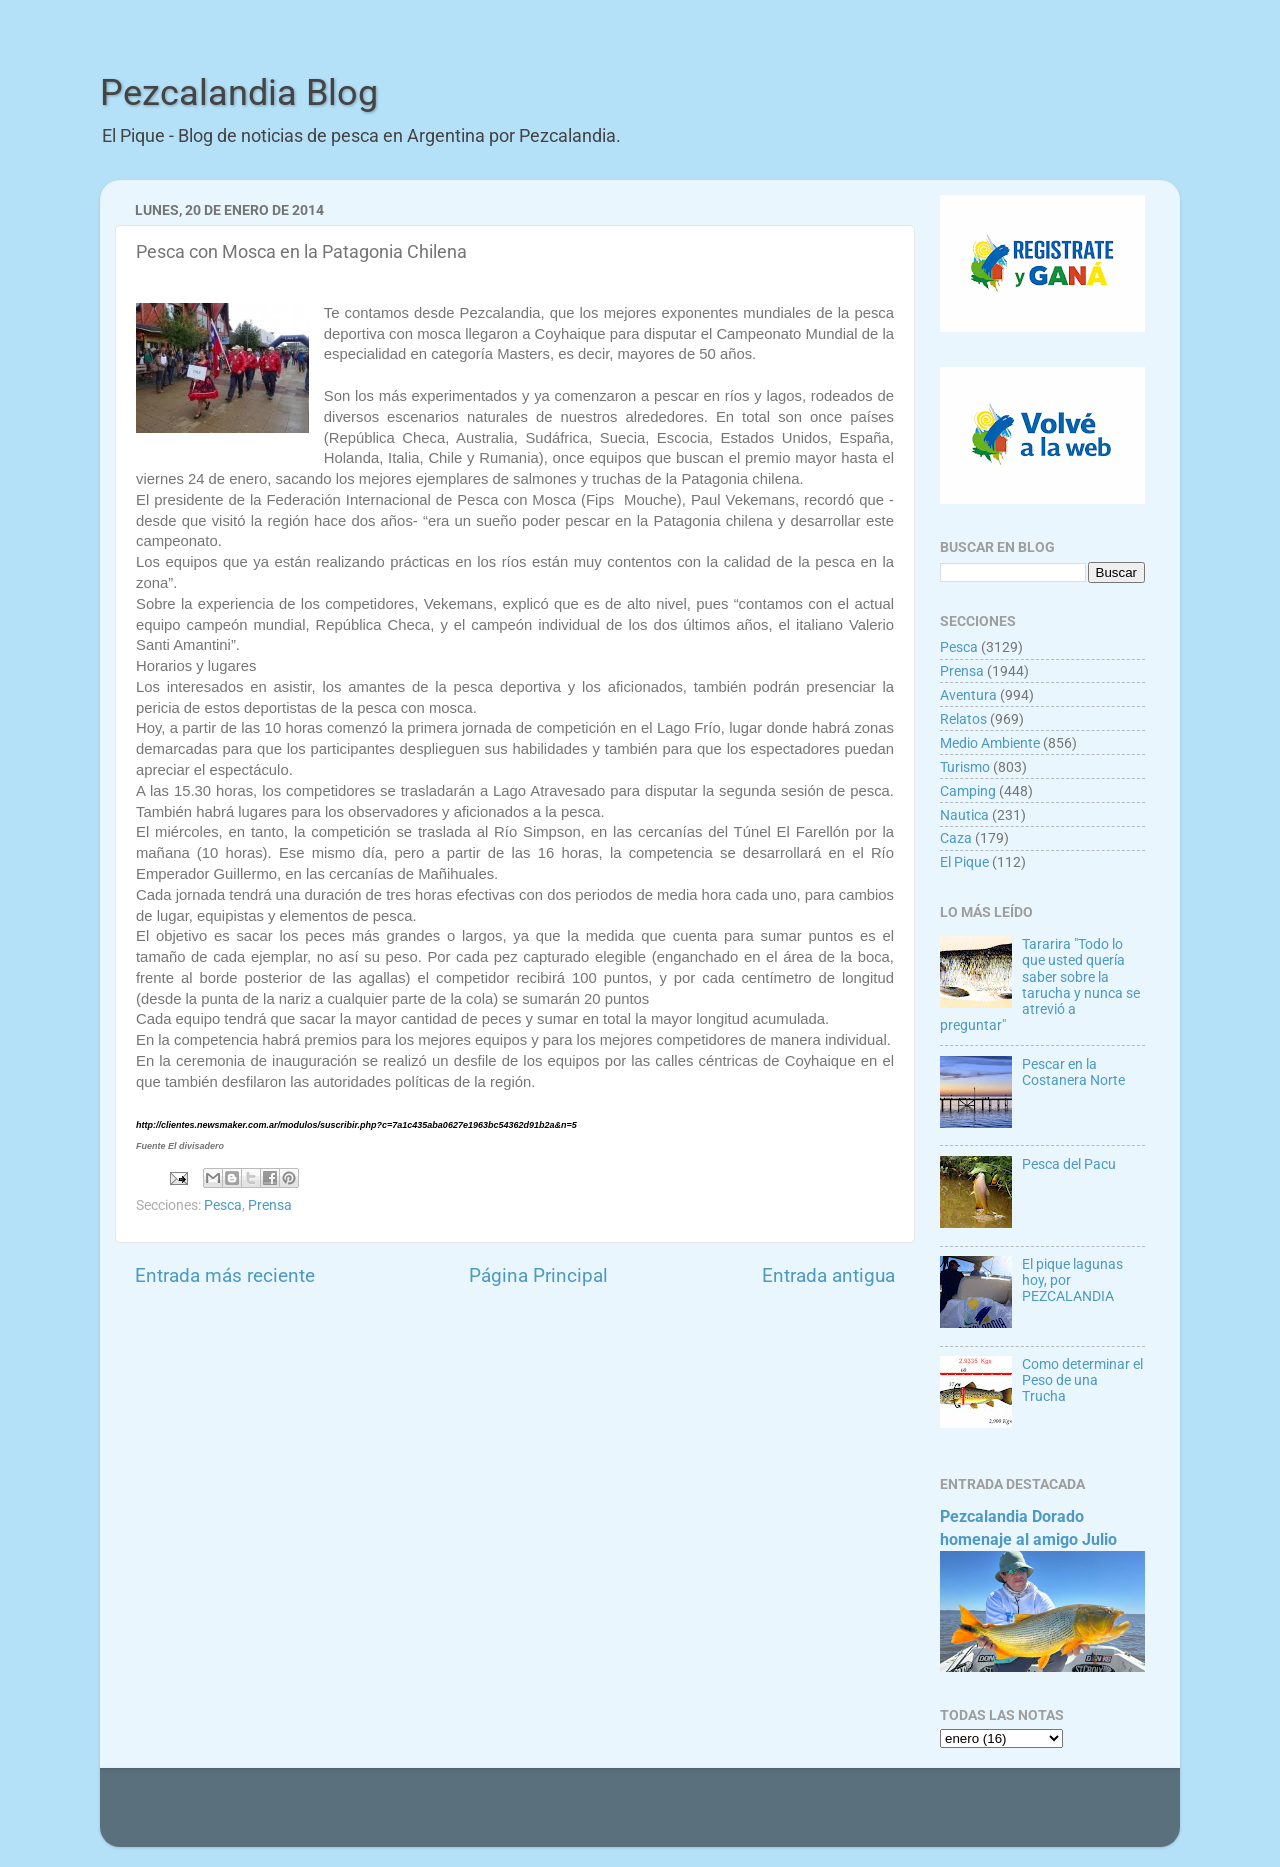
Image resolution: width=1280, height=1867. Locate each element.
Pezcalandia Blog (239, 93)
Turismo (965, 767)
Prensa (270, 1205)
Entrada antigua (828, 1275)
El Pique (964, 862)
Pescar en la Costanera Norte (1073, 1072)
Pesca (223, 1205)
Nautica (964, 815)
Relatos (963, 719)
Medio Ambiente (990, 743)
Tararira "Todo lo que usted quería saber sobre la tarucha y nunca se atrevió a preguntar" (1040, 984)
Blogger (855, 1817)
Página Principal (538, 1275)
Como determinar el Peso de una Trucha (1082, 1380)
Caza (956, 838)
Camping (968, 791)
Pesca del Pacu (1069, 1164)
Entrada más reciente (225, 1275)
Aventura (968, 695)
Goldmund (678, 1817)
